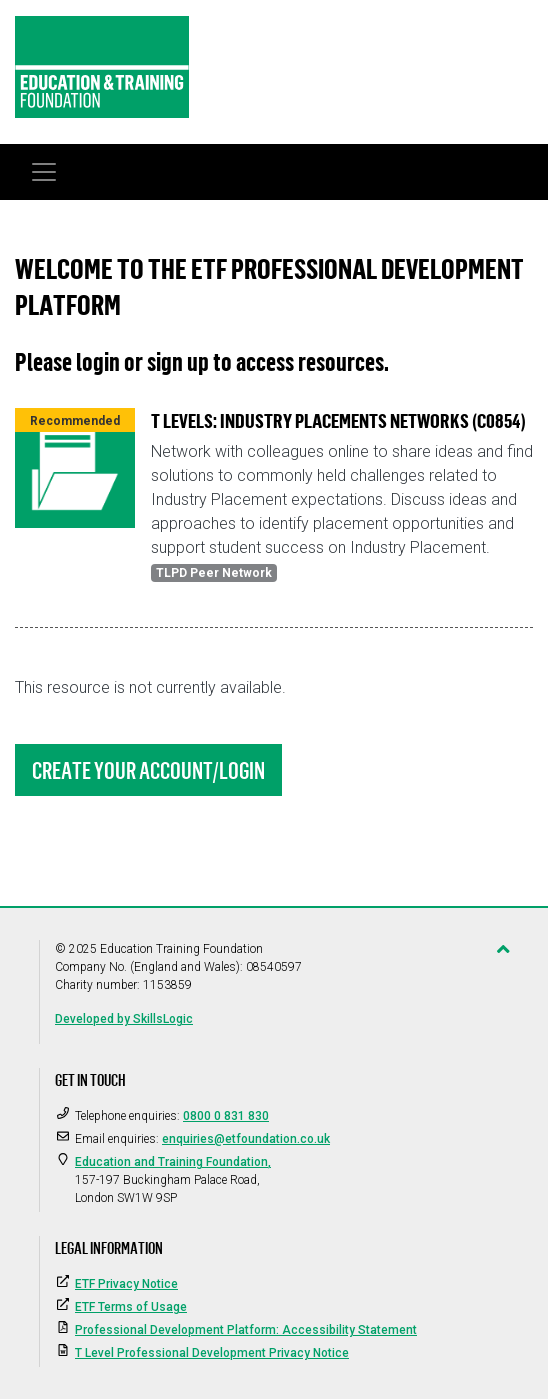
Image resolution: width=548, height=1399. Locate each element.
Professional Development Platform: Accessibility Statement (246, 1330)
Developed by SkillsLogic (124, 1019)
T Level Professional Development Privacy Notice (212, 1353)
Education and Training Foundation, (173, 1162)
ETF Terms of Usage (131, 1307)
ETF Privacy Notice (126, 1284)
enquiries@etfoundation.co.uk (246, 1139)
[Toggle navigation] (44, 172)
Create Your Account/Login (148, 770)
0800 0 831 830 (226, 1116)
